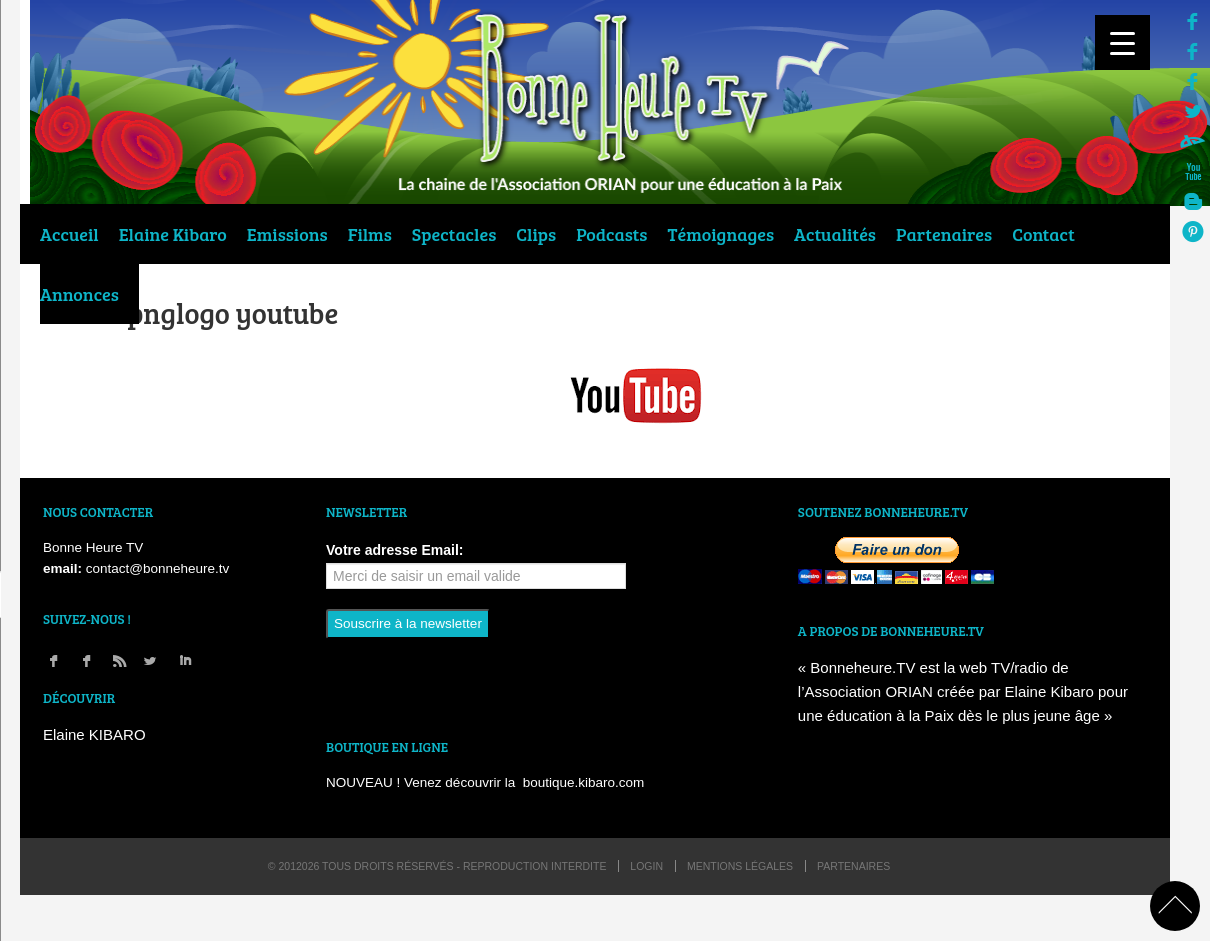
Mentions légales (740, 866)
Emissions (287, 234)
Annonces (79, 294)
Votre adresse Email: (394, 550)
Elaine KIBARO (94, 734)
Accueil (69, 234)
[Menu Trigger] (1122, 42)
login (646, 866)
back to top (1175, 906)
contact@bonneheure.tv (158, 568)
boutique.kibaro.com (584, 782)
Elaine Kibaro (173, 234)
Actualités (835, 234)
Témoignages (721, 234)
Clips (536, 234)
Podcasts (611, 234)
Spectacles (454, 234)
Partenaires (944, 234)
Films (370, 234)
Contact (1043, 234)
